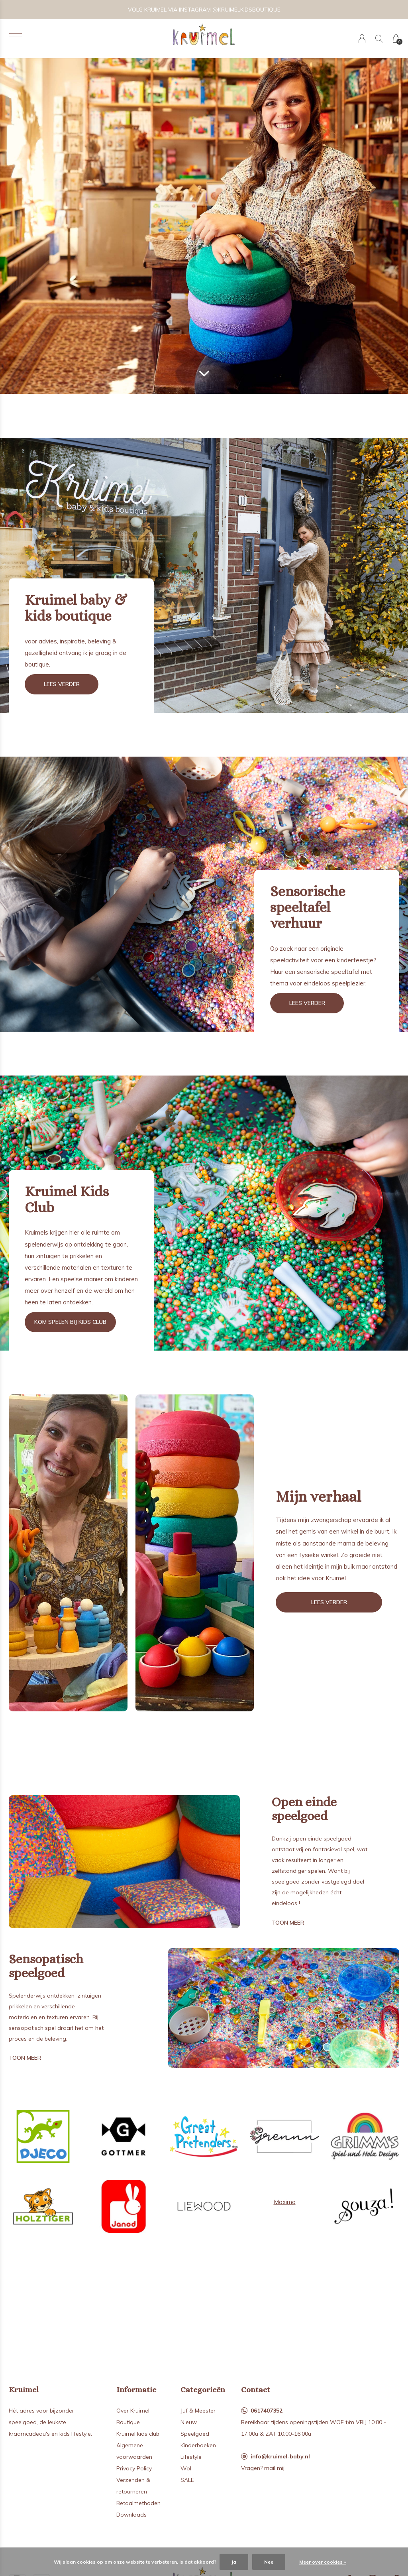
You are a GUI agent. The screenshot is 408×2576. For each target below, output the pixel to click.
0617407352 (266, 2410)
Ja (233, 2562)
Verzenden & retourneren (133, 2485)
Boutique (128, 2422)
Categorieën (202, 2389)
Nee (268, 2562)
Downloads (131, 2514)
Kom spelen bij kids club (70, 1321)
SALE (187, 2480)
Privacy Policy (134, 2468)
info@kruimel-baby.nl (280, 2456)
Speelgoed (194, 2433)
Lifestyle (191, 2456)
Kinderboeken (198, 2445)
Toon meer (288, 1922)
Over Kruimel (132, 2410)
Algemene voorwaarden (134, 2451)
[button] (15, 37)
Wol (185, 2468)
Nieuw (188, 2422)
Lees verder (62, 684)
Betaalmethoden (138, 2503)
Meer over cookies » (322, 2562)
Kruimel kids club (137, 2433)
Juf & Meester (198, 2410)
